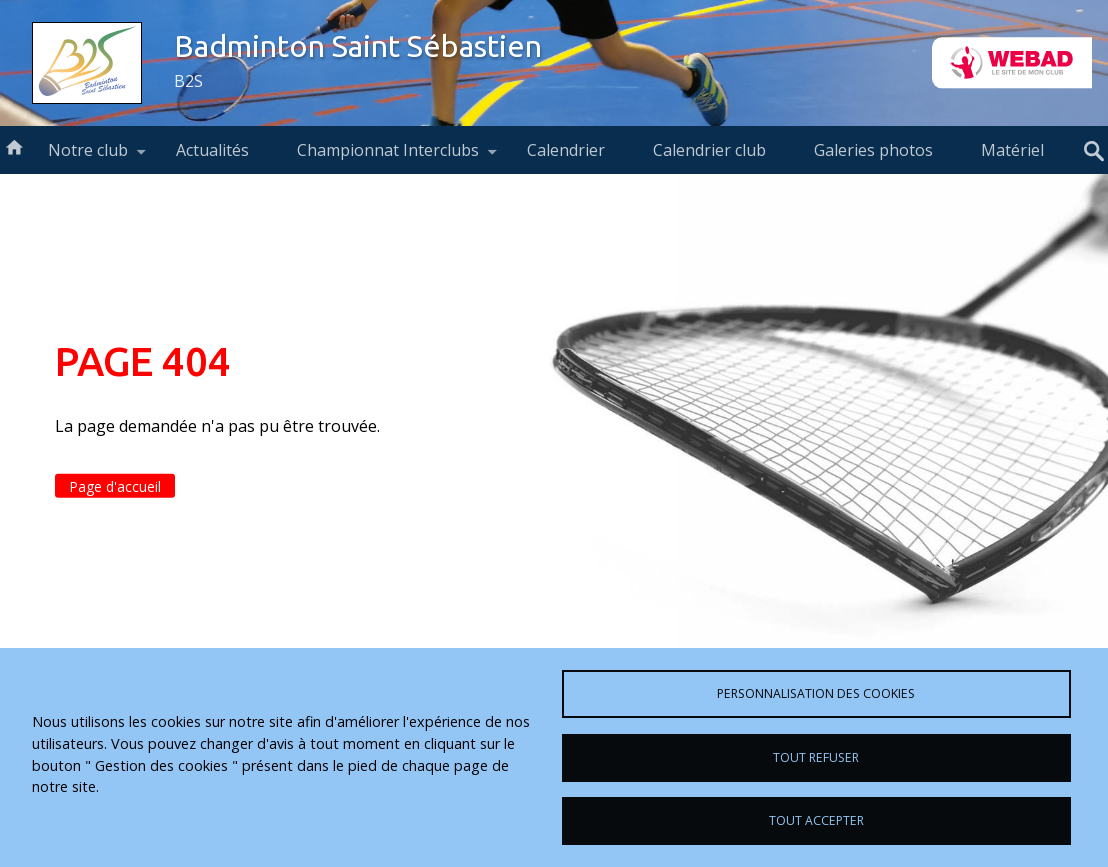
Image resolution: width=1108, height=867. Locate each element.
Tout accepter (816, 820)
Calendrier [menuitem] (566, 150)
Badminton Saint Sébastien (358, 46)
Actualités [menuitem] (212, 150)
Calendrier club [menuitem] (709, 150)
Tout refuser (816, 757)
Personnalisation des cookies (816, 693)
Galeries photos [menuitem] (873, 150)
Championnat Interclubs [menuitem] (388, 156)
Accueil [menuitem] (14, 146)
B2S (188, 81)
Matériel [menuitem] (1012, 150)
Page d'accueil (115, 486)
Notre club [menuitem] (88, 156)
